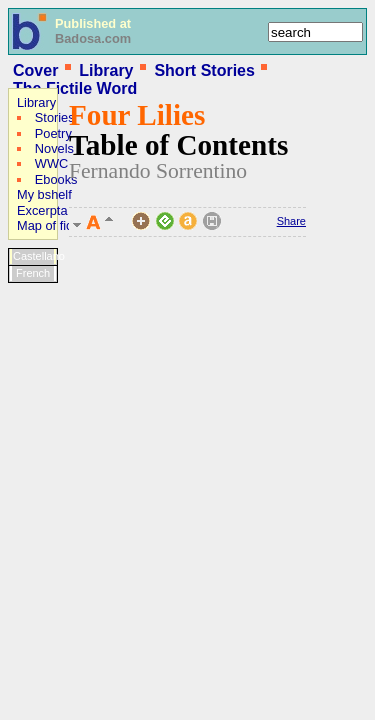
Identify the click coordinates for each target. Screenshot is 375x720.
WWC (51, 163)
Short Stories (204, 70)
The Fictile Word (75, 88)
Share (291, 221)
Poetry (53, 133)
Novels (54, 148)
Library (106, 70)
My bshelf (44, 194)
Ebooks (56, 179)
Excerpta (42, 210)
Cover (35, 70)
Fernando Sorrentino (158, 171)
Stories (55, 117)
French (33, 273)
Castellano (34, 256)
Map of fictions (58, 225)
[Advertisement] (68, 419)
